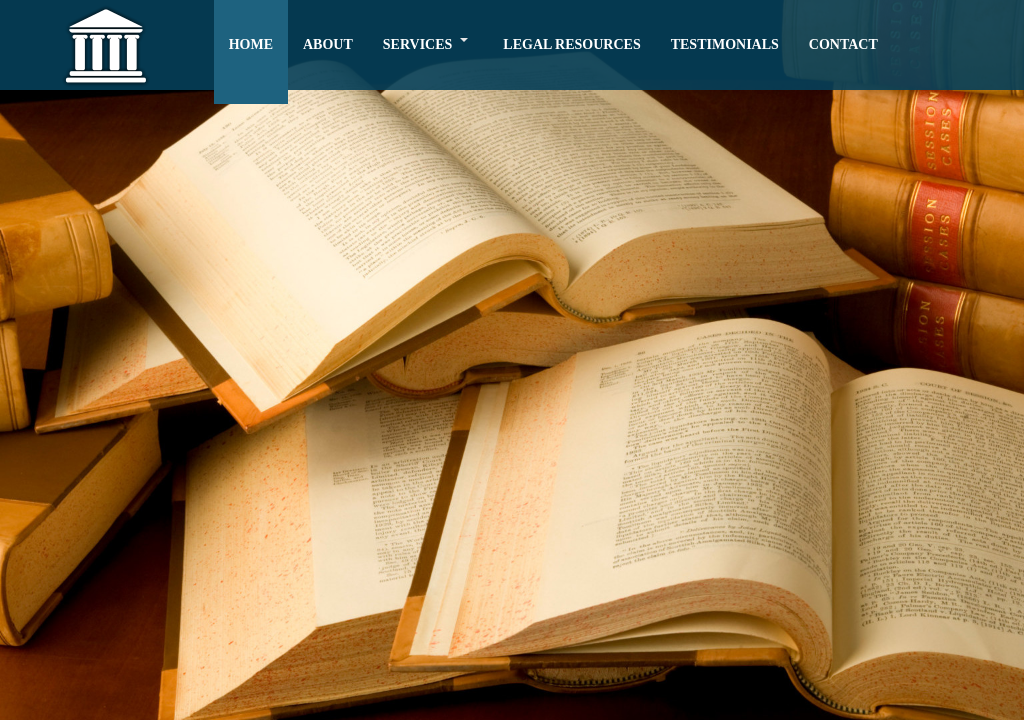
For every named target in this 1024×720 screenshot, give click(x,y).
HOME (251, 44)
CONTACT (843, 44)
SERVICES (418, 44)
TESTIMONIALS (725, 44)
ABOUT (328, 44)
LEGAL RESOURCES (571, 44)
